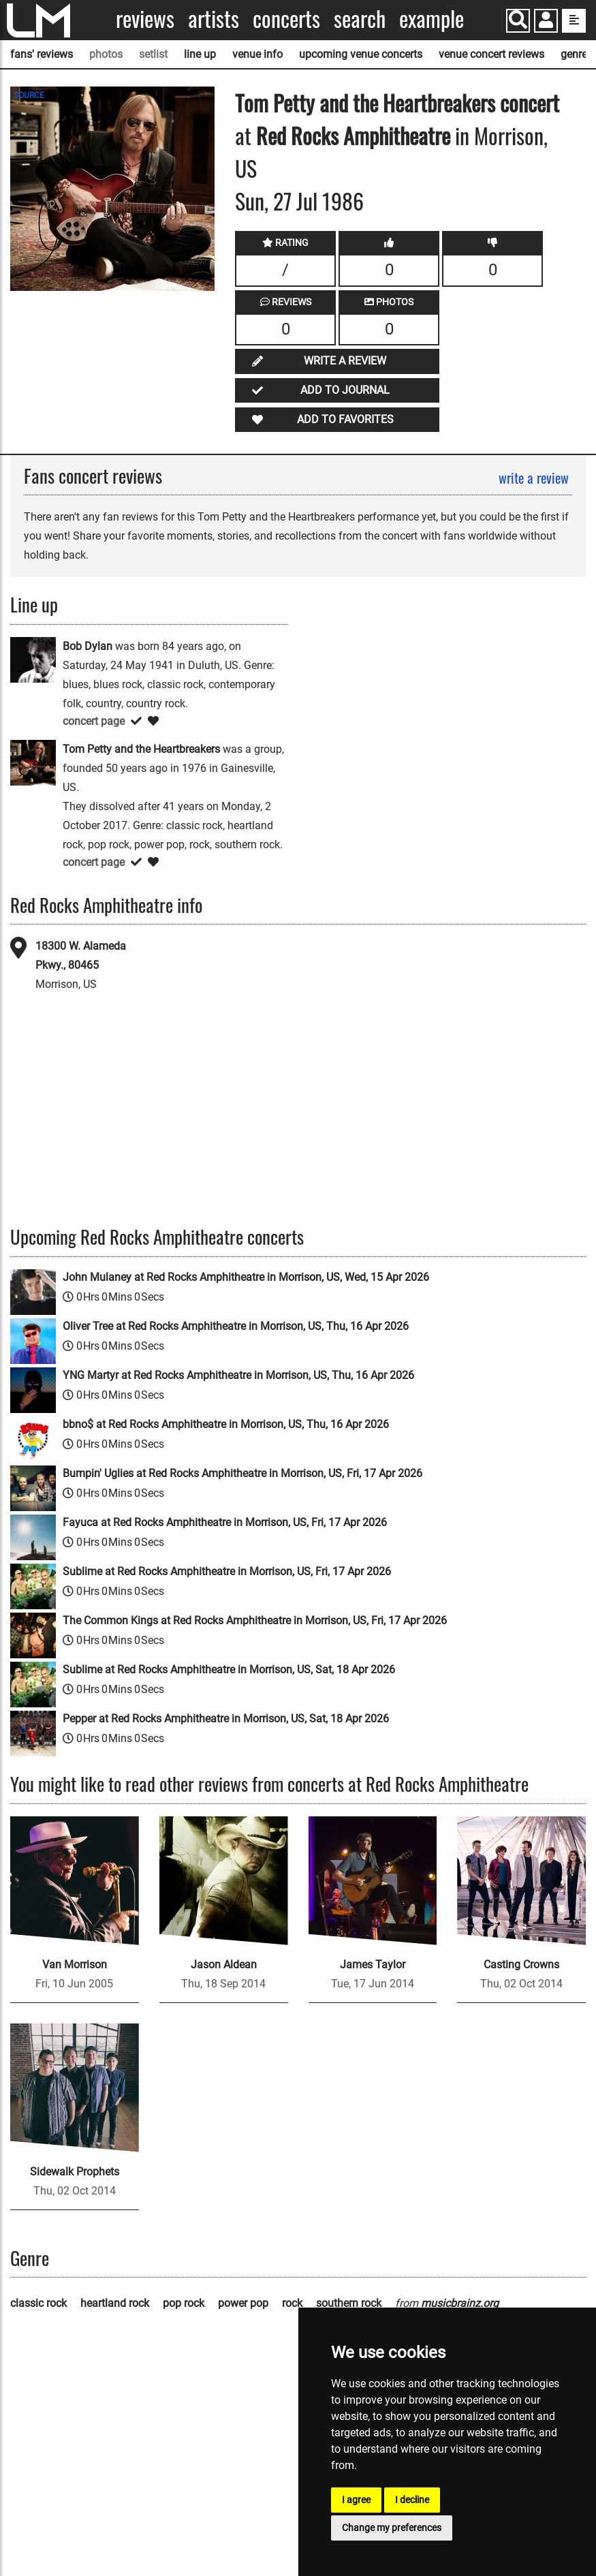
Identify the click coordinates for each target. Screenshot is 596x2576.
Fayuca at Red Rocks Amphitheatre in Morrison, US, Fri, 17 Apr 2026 (225, 1522)
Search (360, 18)
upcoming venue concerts (360, 54)
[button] (546, 22)
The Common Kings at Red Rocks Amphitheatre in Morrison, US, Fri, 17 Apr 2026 (255, 1620)
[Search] (518, 21)
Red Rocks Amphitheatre (353, 135)
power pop (243, 2303)
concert (527, 103)
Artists (213, 18)
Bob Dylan (87, 646)
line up (200, 54)
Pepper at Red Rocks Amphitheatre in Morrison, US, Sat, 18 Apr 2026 (226, 1718)
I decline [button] (412, 2499)
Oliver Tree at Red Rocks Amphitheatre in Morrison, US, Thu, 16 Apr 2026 (236, 1326)
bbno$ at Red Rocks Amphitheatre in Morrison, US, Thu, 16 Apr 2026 (226, 1424)
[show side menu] (574, 21)
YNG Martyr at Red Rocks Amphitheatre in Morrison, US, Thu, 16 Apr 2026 (238, 1375)
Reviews (145, 18)
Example (431, 18)
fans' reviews (41, 54)
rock (292, 2303)
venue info (257, 54)
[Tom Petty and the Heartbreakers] (33, 761)
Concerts (286, 18)
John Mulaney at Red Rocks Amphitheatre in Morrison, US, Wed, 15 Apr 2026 (246, 1277)
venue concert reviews (491, 54)
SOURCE (29, 95)
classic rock (38, 2303)
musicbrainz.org (460, 2303)
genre (574, 54)
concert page (94, 721)
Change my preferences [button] (391, 2527)
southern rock (348, 2303)
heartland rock (114, 2303)
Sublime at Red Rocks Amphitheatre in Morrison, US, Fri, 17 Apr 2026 (227, 1571)
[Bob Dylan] (33, 658)
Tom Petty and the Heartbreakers (365, 103)
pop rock (183, 2303)
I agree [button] (356, 2499)
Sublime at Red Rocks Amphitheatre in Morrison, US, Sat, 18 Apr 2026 (229, 1669)
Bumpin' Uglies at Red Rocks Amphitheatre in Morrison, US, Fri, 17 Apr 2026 (242, 1473)
